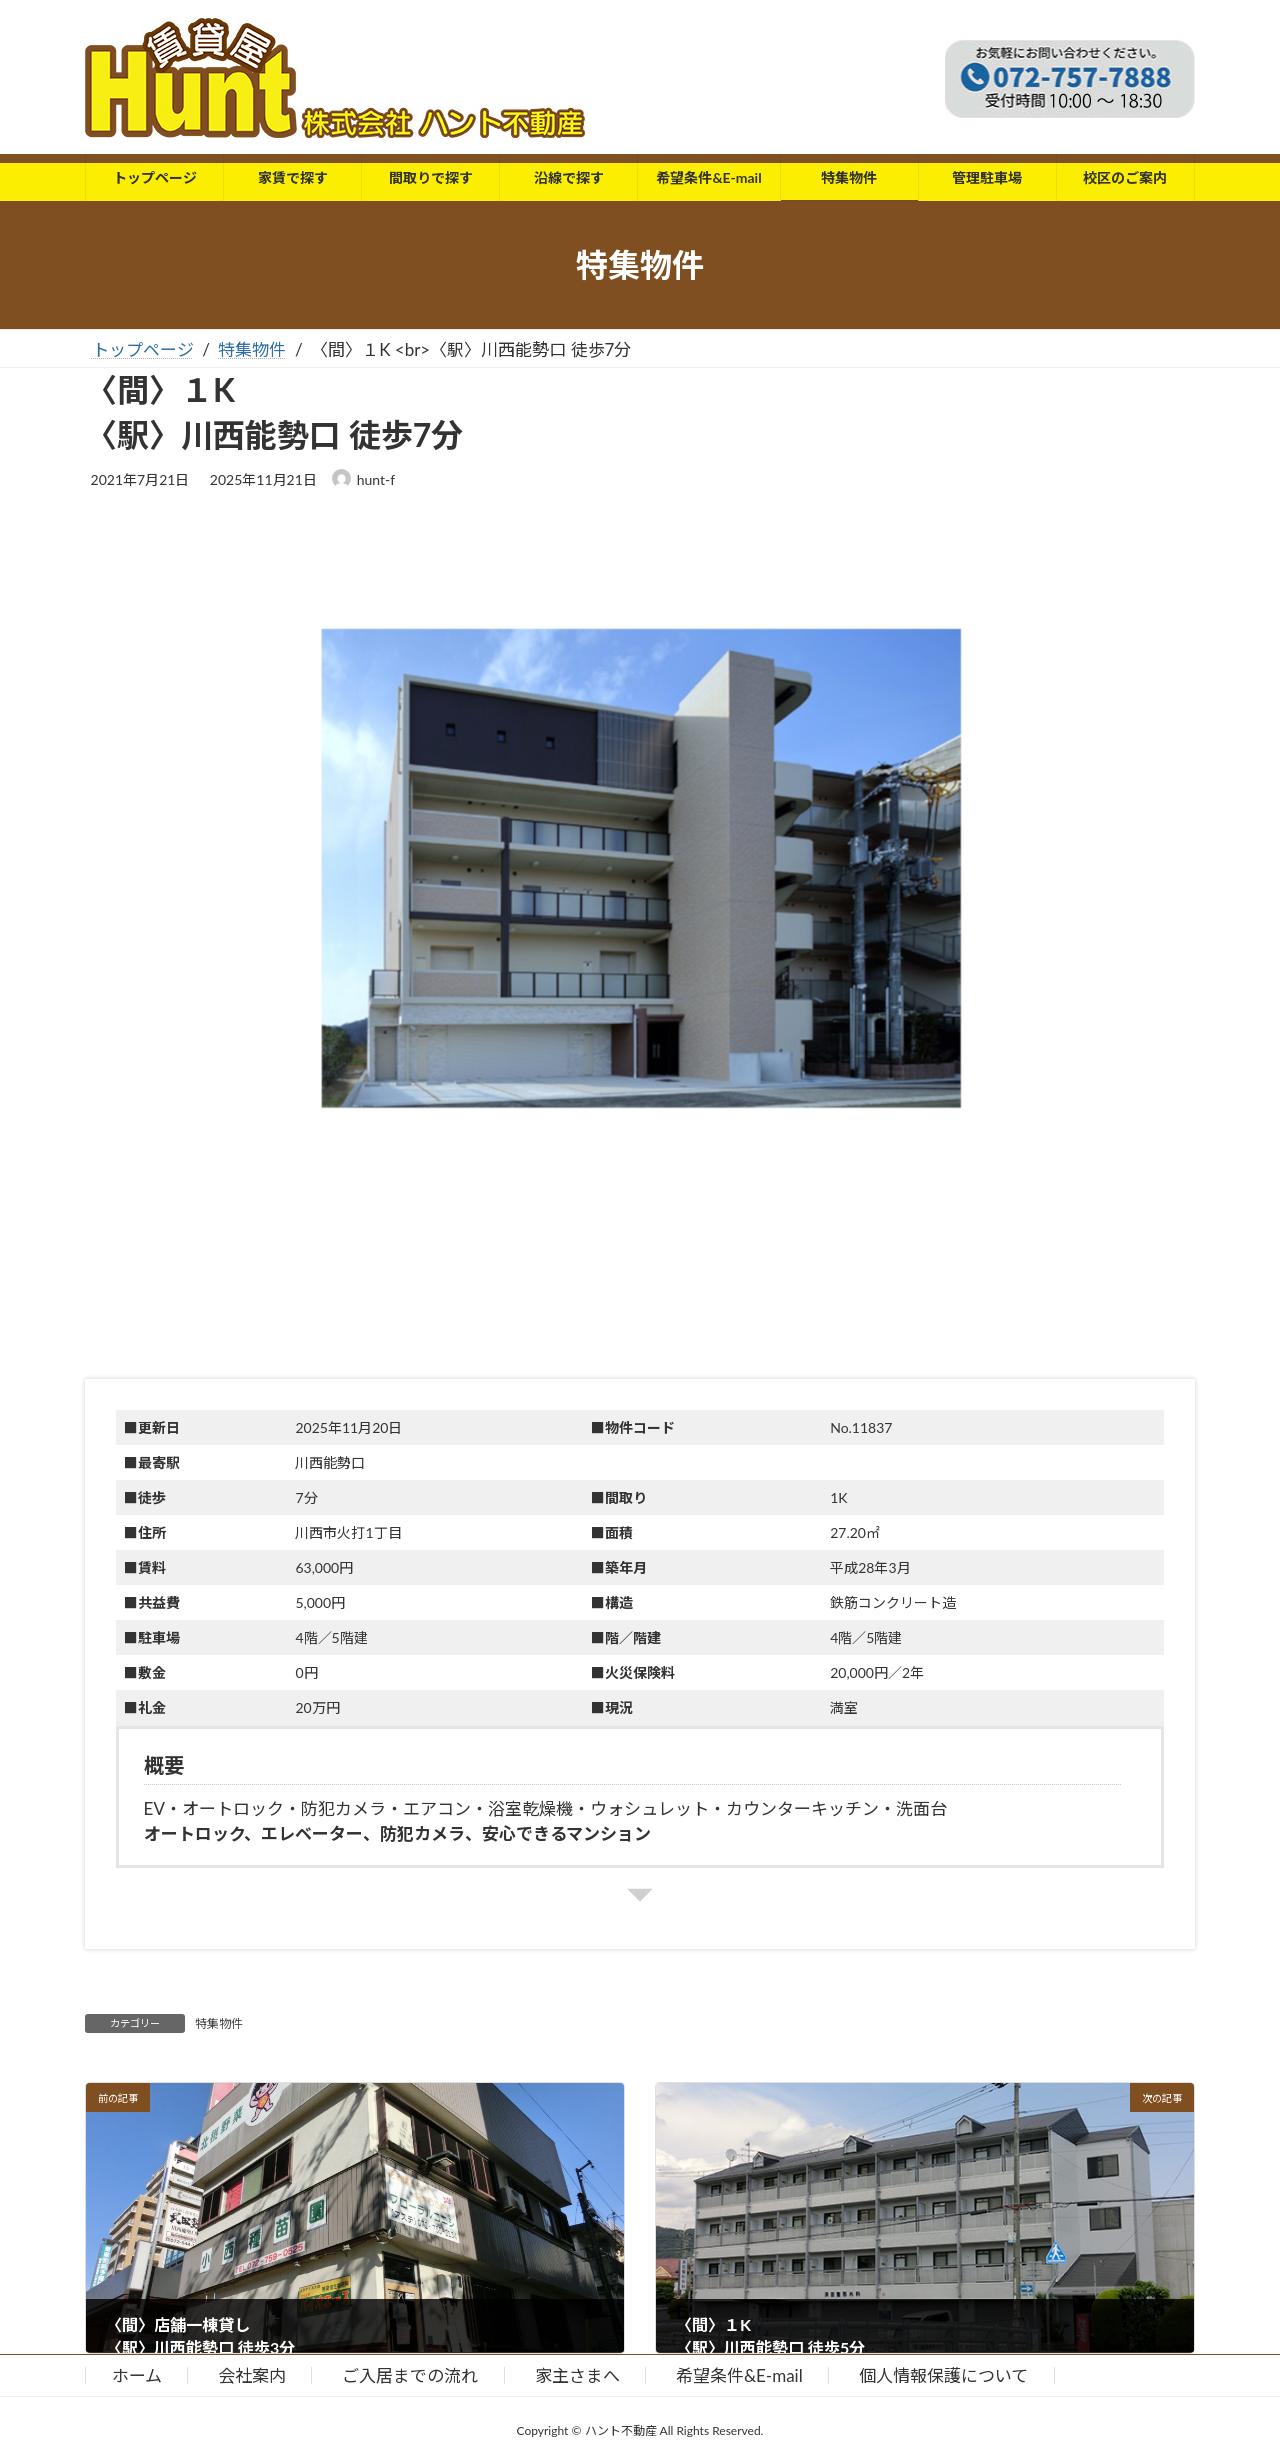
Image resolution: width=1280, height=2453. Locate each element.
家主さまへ (577, 2375)
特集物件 (219, 2023)
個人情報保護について (943, 2375)
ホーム (137, 2375)
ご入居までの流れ (410, 2375)
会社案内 (252, 2375)
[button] (640, 950)
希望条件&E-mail (739, 2375)
